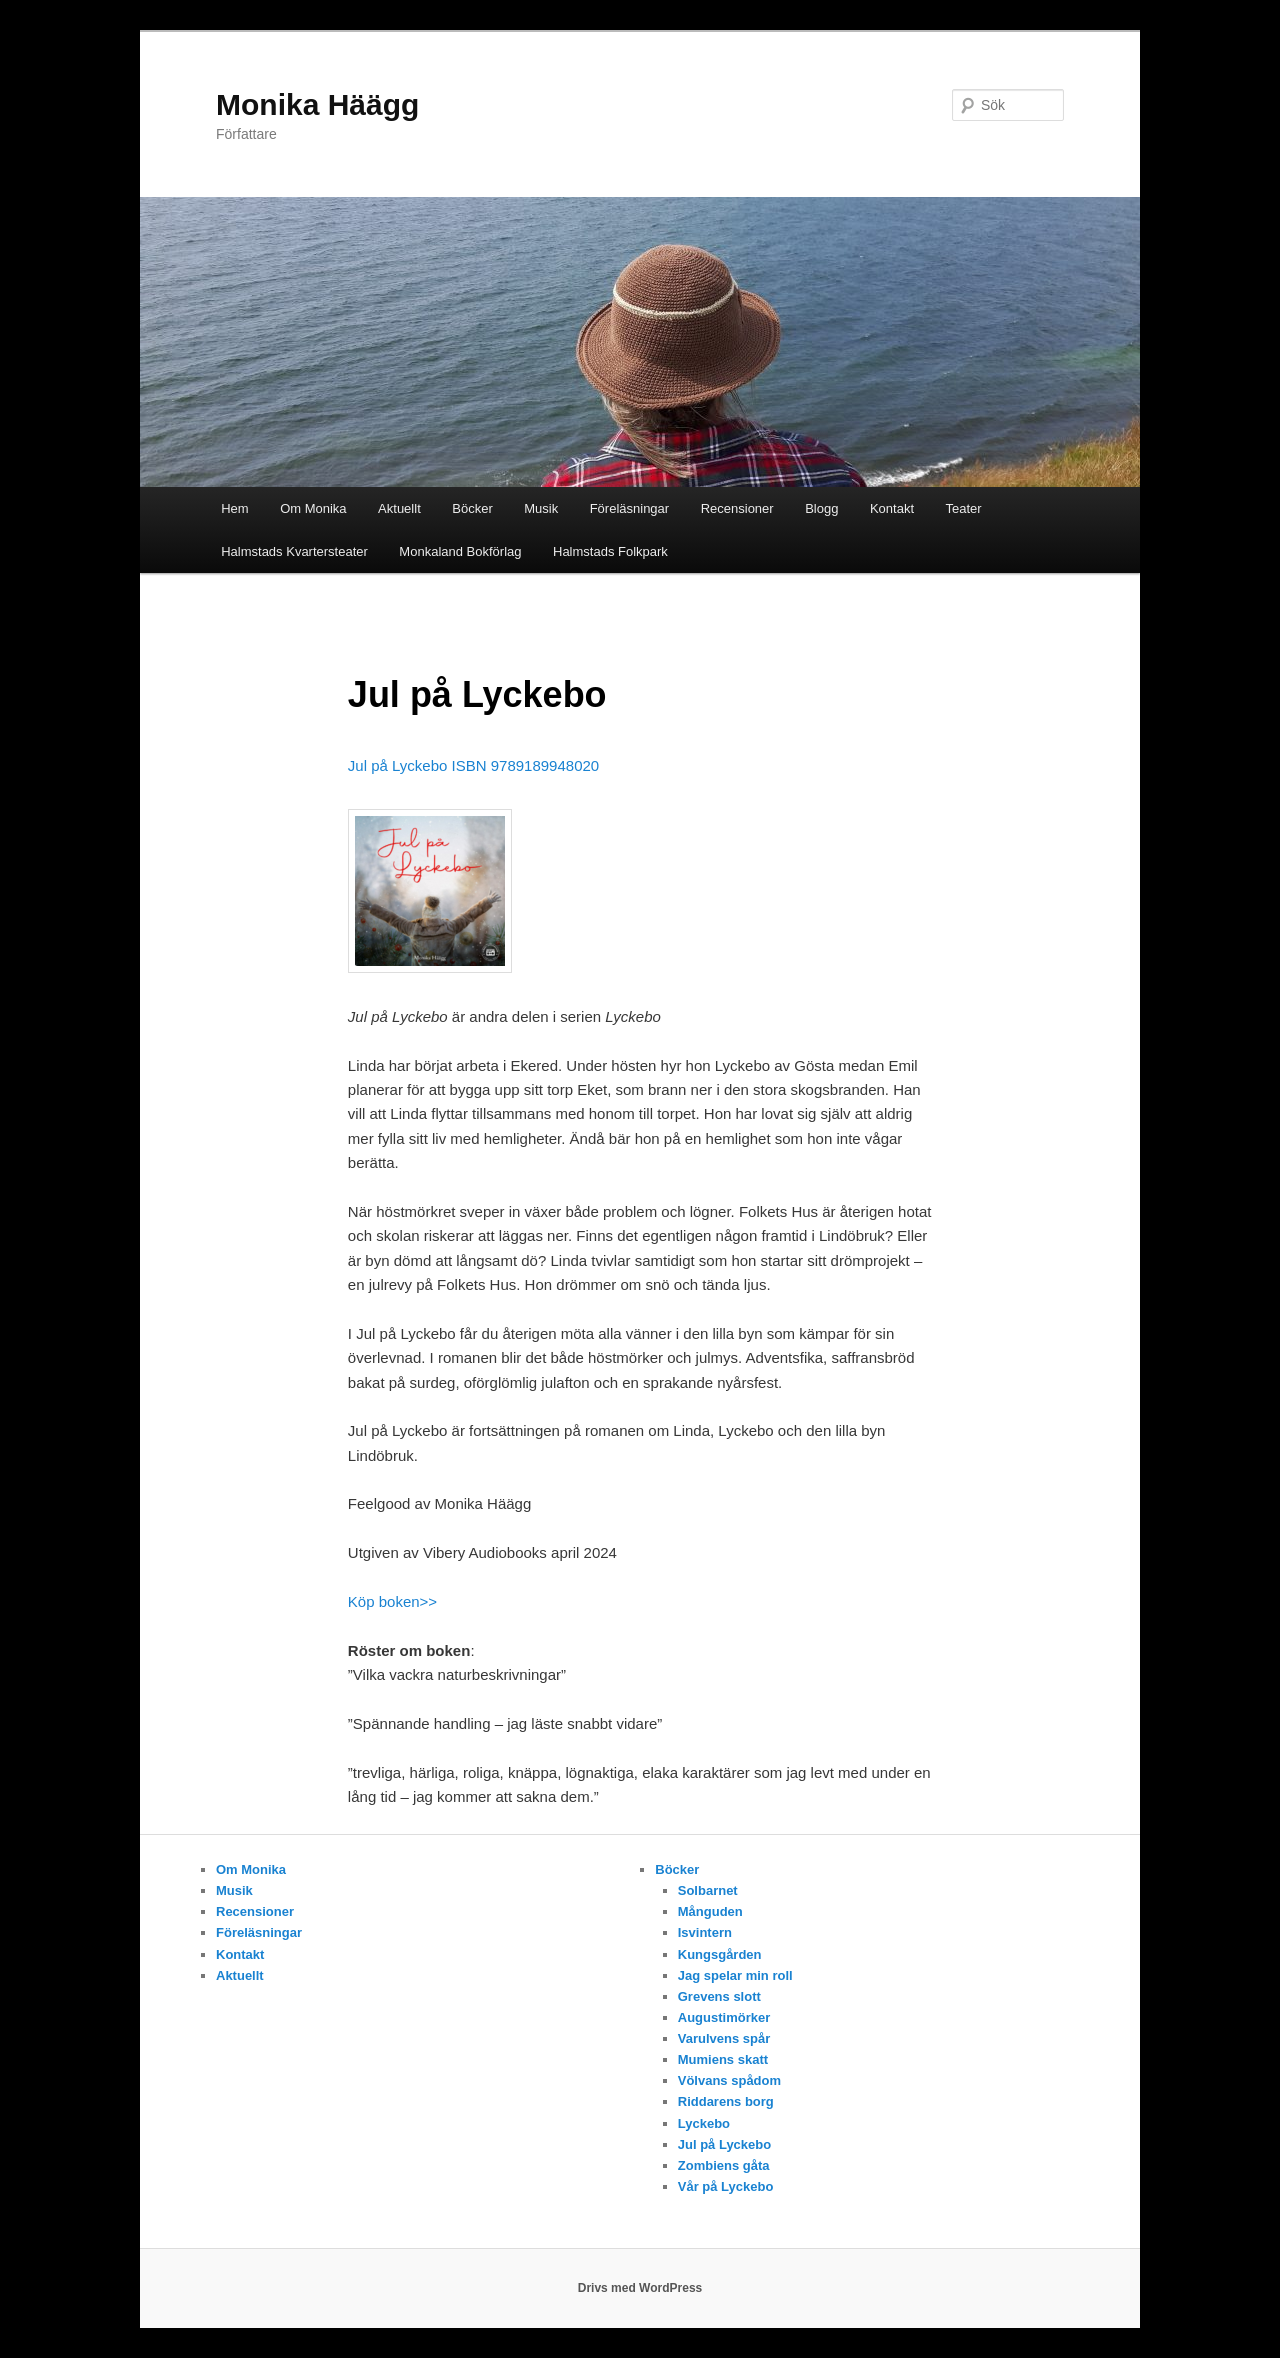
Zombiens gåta (724, 2165)
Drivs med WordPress (640, 2288)
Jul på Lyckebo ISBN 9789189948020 (473, 765)
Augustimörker (724, 2017)
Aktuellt (399, 508)
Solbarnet (708, 1890)
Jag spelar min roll (735, 1975)
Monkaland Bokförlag (460, 551)
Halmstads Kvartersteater (294, 551)
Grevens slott (719, 1996)
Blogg (821, 508)
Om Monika (313, 508)
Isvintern (705, 1932)
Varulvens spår (724, 2038)
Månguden (710, 1911)
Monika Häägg (317, 104)
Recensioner (737, 508)
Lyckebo (704, 2123)
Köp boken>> (392, 1601)
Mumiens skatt (723, 2059)
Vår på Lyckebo (726, 2186)
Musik (541, 508)
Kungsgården (720, 1954)
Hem (234, 508)
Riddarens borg (726, 2101)
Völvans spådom (729, 2080)
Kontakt (892, 508)
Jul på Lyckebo (724, 2144)
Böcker (472, 508)
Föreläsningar (630, 508)
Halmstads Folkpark (610, 551)
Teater (964, 508)
